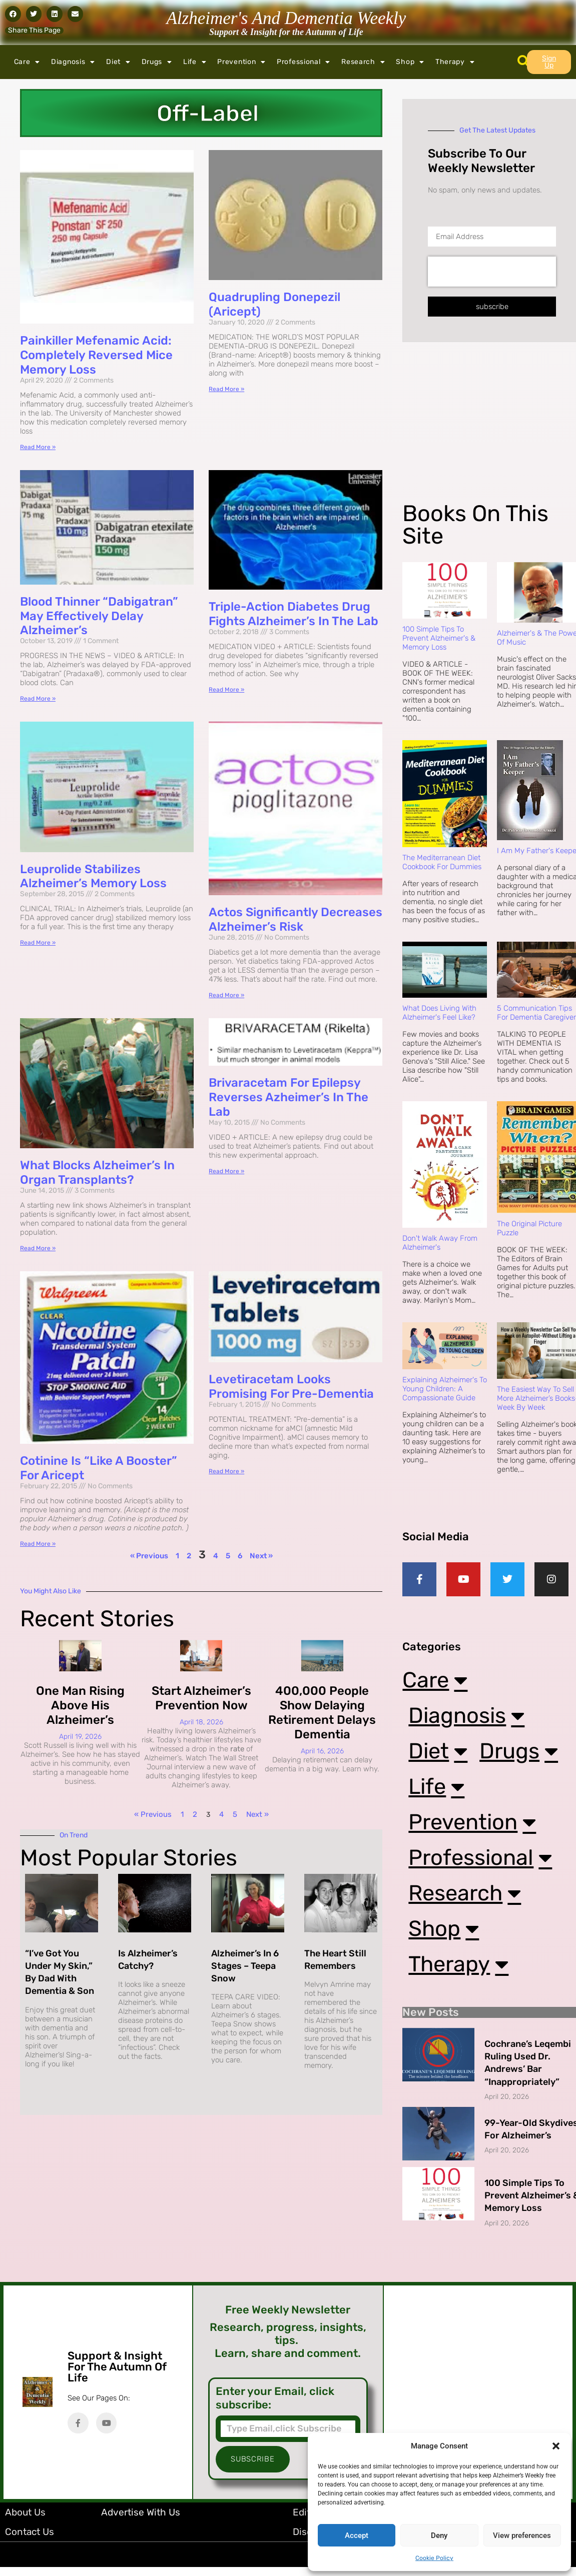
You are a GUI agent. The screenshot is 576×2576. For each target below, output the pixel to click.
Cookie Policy (434, 2557)
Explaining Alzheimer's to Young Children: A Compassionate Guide (444, 1388)
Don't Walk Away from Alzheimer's (439, 1243)
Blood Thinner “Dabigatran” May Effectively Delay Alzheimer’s (99, 616)
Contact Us (29, 2540)
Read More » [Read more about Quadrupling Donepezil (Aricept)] (226, 389)
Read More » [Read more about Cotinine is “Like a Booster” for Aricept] (38, 1543)
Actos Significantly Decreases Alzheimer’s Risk (295, 919)
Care (27, 62)
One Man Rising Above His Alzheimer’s (80, 1705)
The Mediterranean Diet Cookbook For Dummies (441, 862)
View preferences (522, 2535)
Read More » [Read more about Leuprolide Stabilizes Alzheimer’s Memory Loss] (38, 942)
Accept (356, 2535)
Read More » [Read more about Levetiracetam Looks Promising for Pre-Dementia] (226, 1471)
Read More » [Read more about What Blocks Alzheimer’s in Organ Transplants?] (38, 1248)
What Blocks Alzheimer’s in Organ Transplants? (97, 1172)
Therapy (455, 62)
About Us (25, 2521)
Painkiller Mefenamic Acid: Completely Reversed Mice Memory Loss (96, 355)
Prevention (241, 62)
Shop (410, 62)
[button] (556, 2446)
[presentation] (492, 272)
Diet (118, 62)
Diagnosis (73, 62)
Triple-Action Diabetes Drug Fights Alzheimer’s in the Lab (293, 614)
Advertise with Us (140, 2521)
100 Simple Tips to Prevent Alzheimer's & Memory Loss (438, 638)
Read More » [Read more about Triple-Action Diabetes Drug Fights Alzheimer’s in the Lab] (226, 689)
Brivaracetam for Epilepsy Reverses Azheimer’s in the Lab (288, 1097)
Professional (303, 62)
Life (195, 62)
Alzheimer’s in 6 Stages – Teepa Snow (245, 1966)
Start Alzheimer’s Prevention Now (201, 1698)
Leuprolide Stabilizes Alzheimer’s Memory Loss (93, 876)
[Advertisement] (481, 429)
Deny (439, 2535)
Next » (261, 1555)
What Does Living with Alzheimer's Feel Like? (439, 1013)
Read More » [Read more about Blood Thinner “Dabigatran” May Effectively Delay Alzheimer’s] (38, 698)
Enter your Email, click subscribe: (275, 2407)
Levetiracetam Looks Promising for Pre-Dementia (291, 1386)
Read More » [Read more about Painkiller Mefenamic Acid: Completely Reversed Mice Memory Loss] (38, 447)
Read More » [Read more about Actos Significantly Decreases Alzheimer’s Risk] (226, 995)
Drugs (157, 62)
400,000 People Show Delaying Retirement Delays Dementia (322, 1712)
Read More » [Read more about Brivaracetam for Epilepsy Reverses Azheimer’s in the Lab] (226, 1171)
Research (363, 62)
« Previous (149, 1555)
